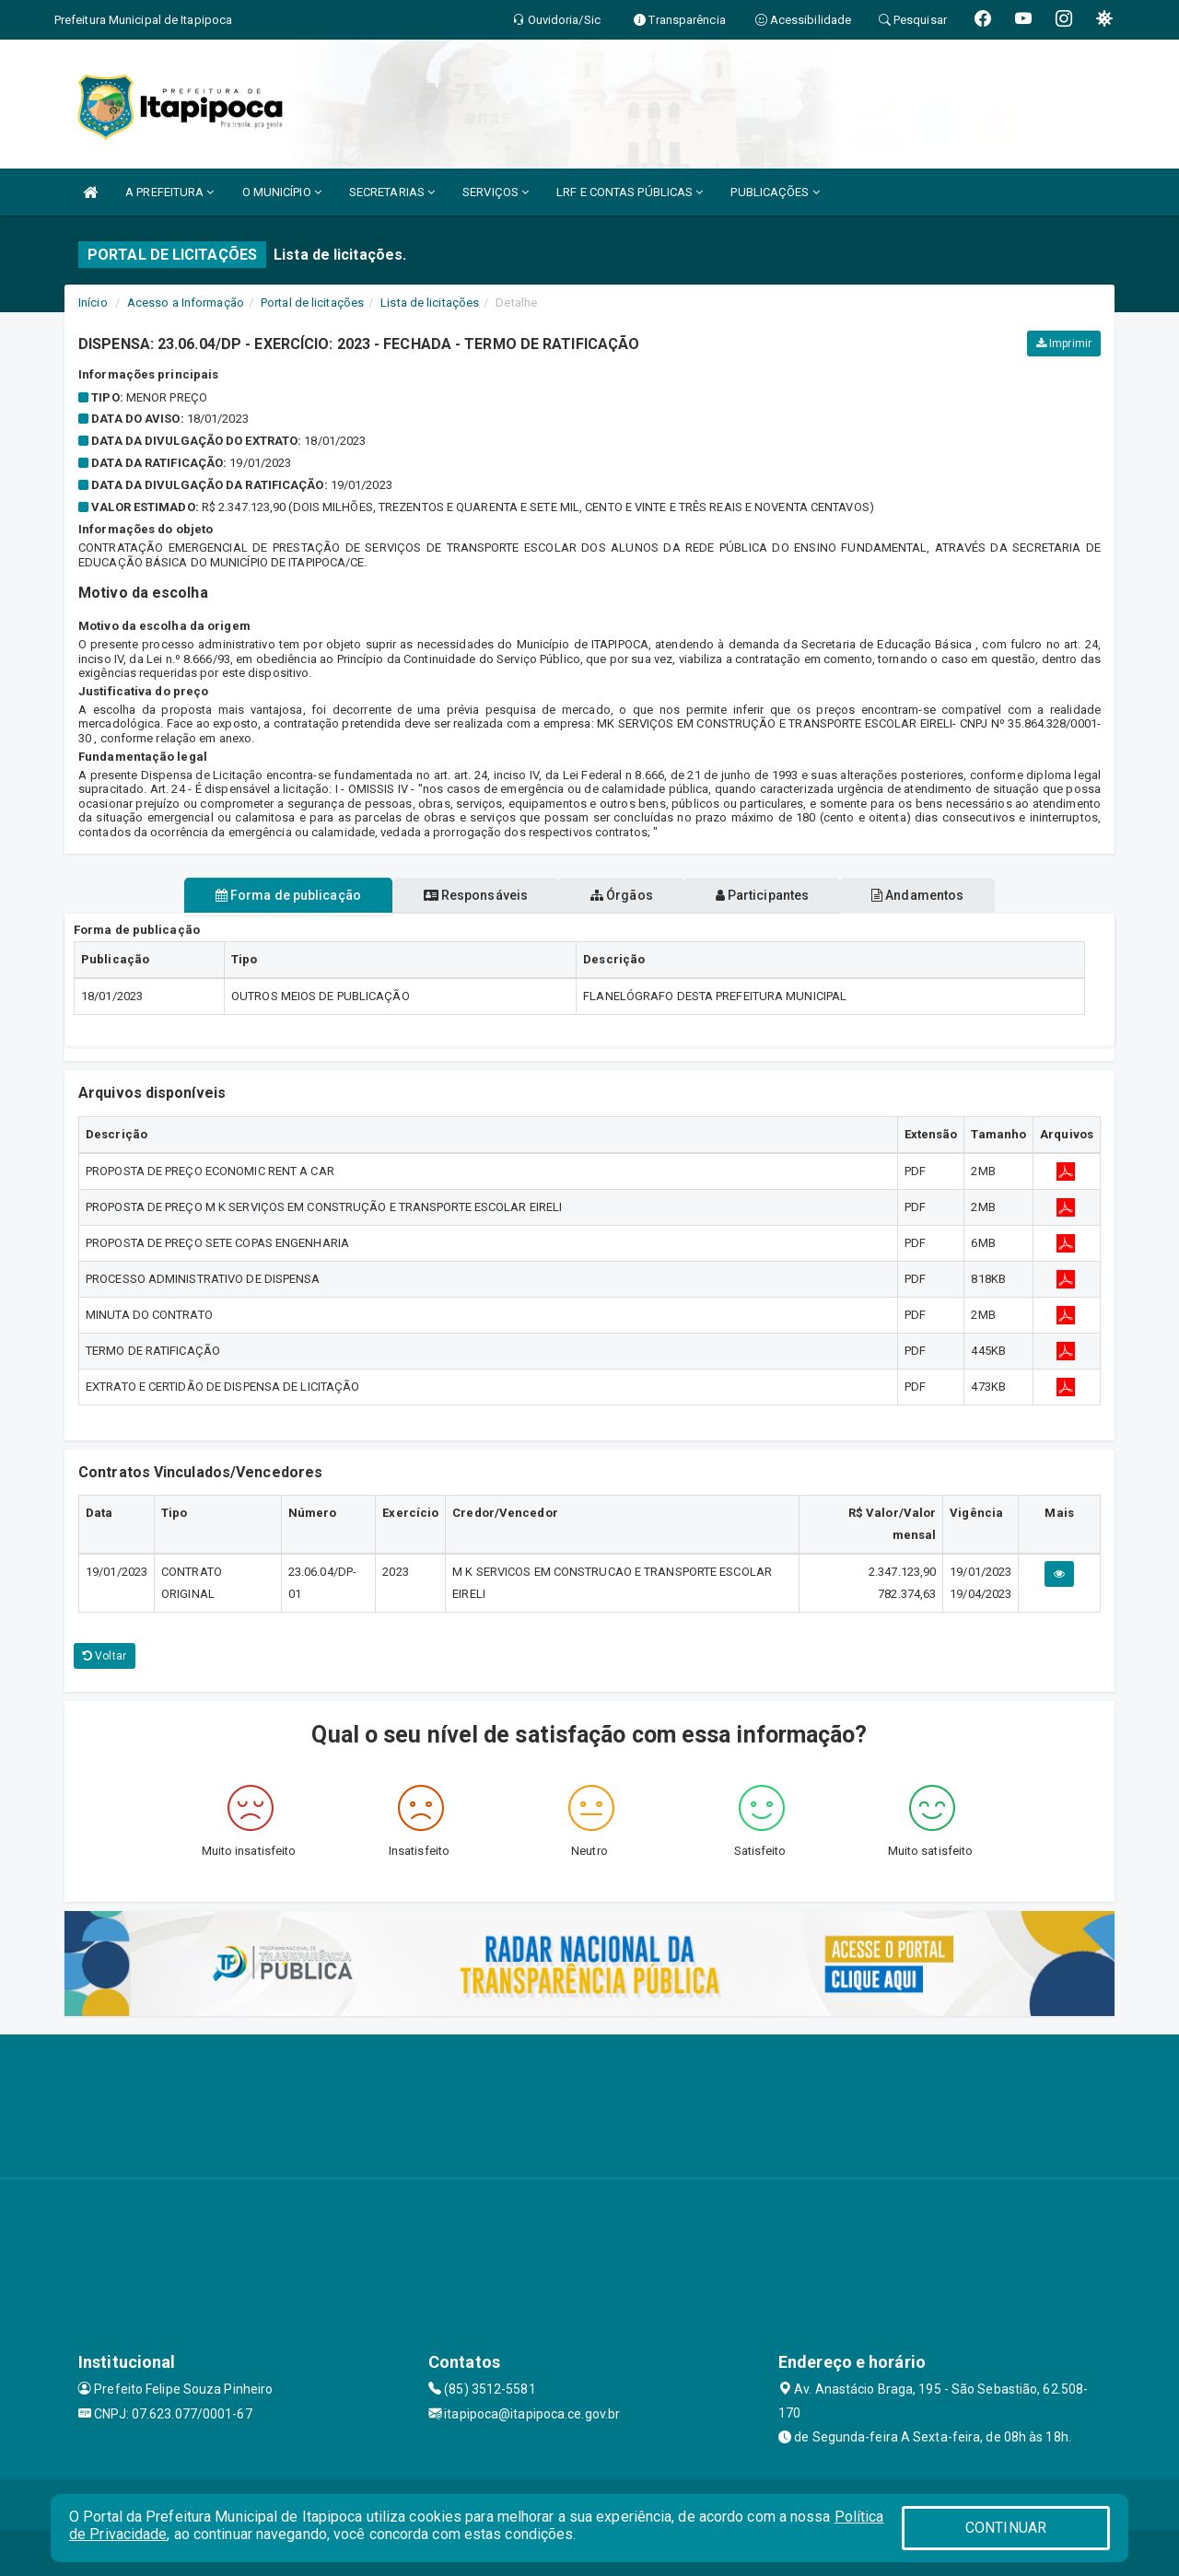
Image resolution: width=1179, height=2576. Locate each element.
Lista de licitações (429, 302)
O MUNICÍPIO (281, 192)
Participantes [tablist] (777, 895)
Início (93, 302)
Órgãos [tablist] (621, 895)
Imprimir (1063, 343)
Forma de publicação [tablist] (258, 895)
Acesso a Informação (185, 302)
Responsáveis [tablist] (461, 895)
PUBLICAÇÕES (774, 192)
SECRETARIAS (392, 192)
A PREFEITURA (169, 192)
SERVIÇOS (495, 192)
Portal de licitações (312, 302)
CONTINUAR (1005, 2527)
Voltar (104, 1655)
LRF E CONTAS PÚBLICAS (629, 192)
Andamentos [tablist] (947, 895)
